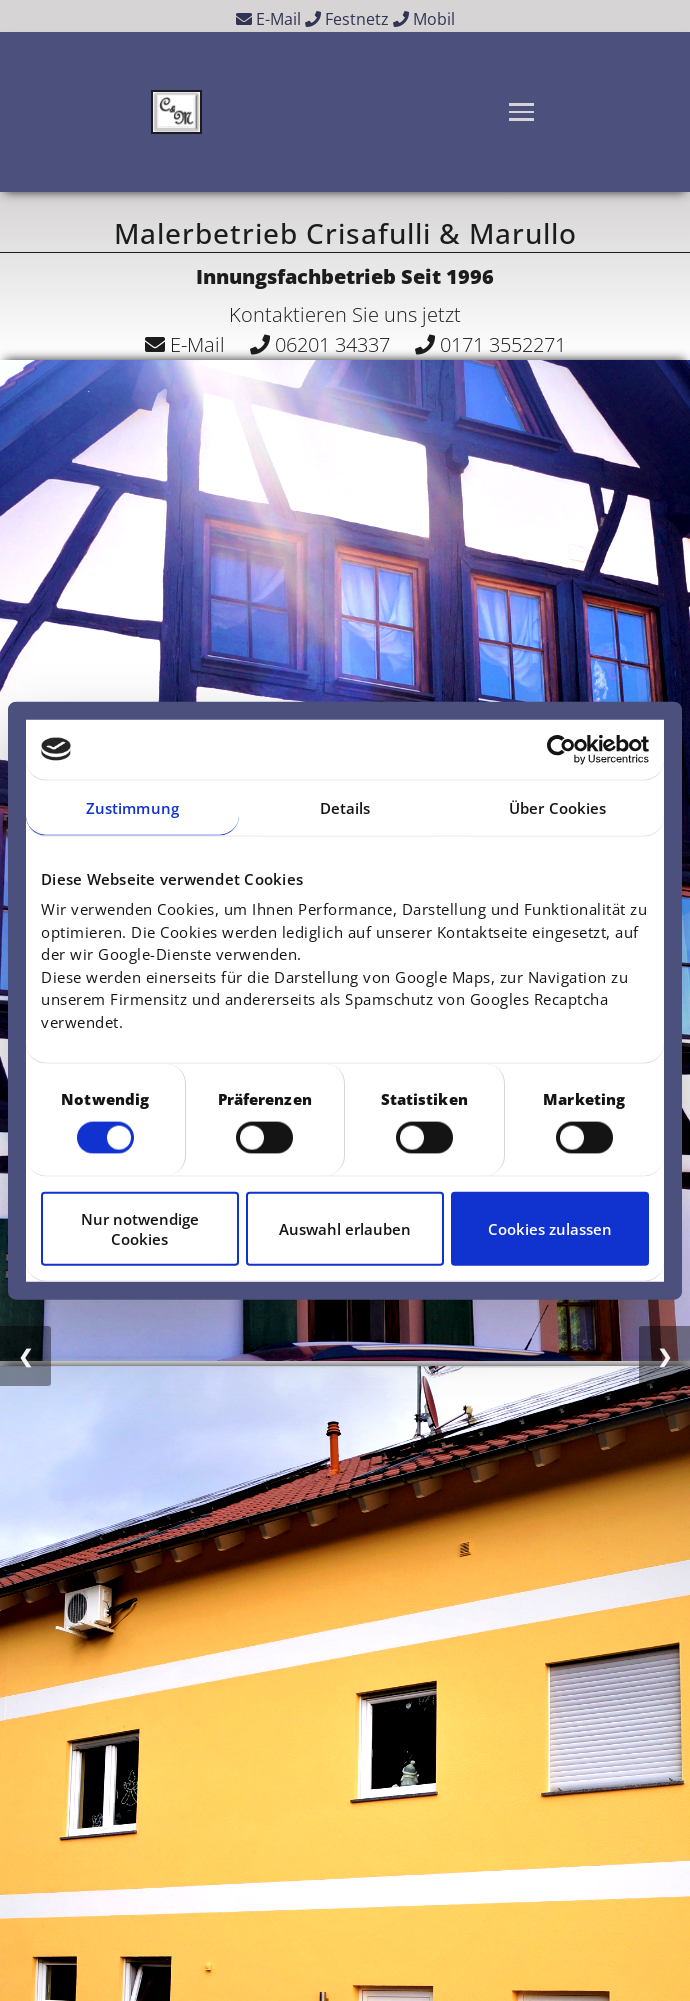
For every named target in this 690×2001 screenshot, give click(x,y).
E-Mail (268, 19)
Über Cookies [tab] (557, 807)
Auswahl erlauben (345, 1229)
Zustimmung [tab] (132, 807)
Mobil (424, 19)
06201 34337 (320, 344)
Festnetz (347, 19)
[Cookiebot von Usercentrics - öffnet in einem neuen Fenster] (561, 749)
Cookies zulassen (550, 1229)
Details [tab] (345, 807)
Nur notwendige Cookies (140, 1229)
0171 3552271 (490, 344)
